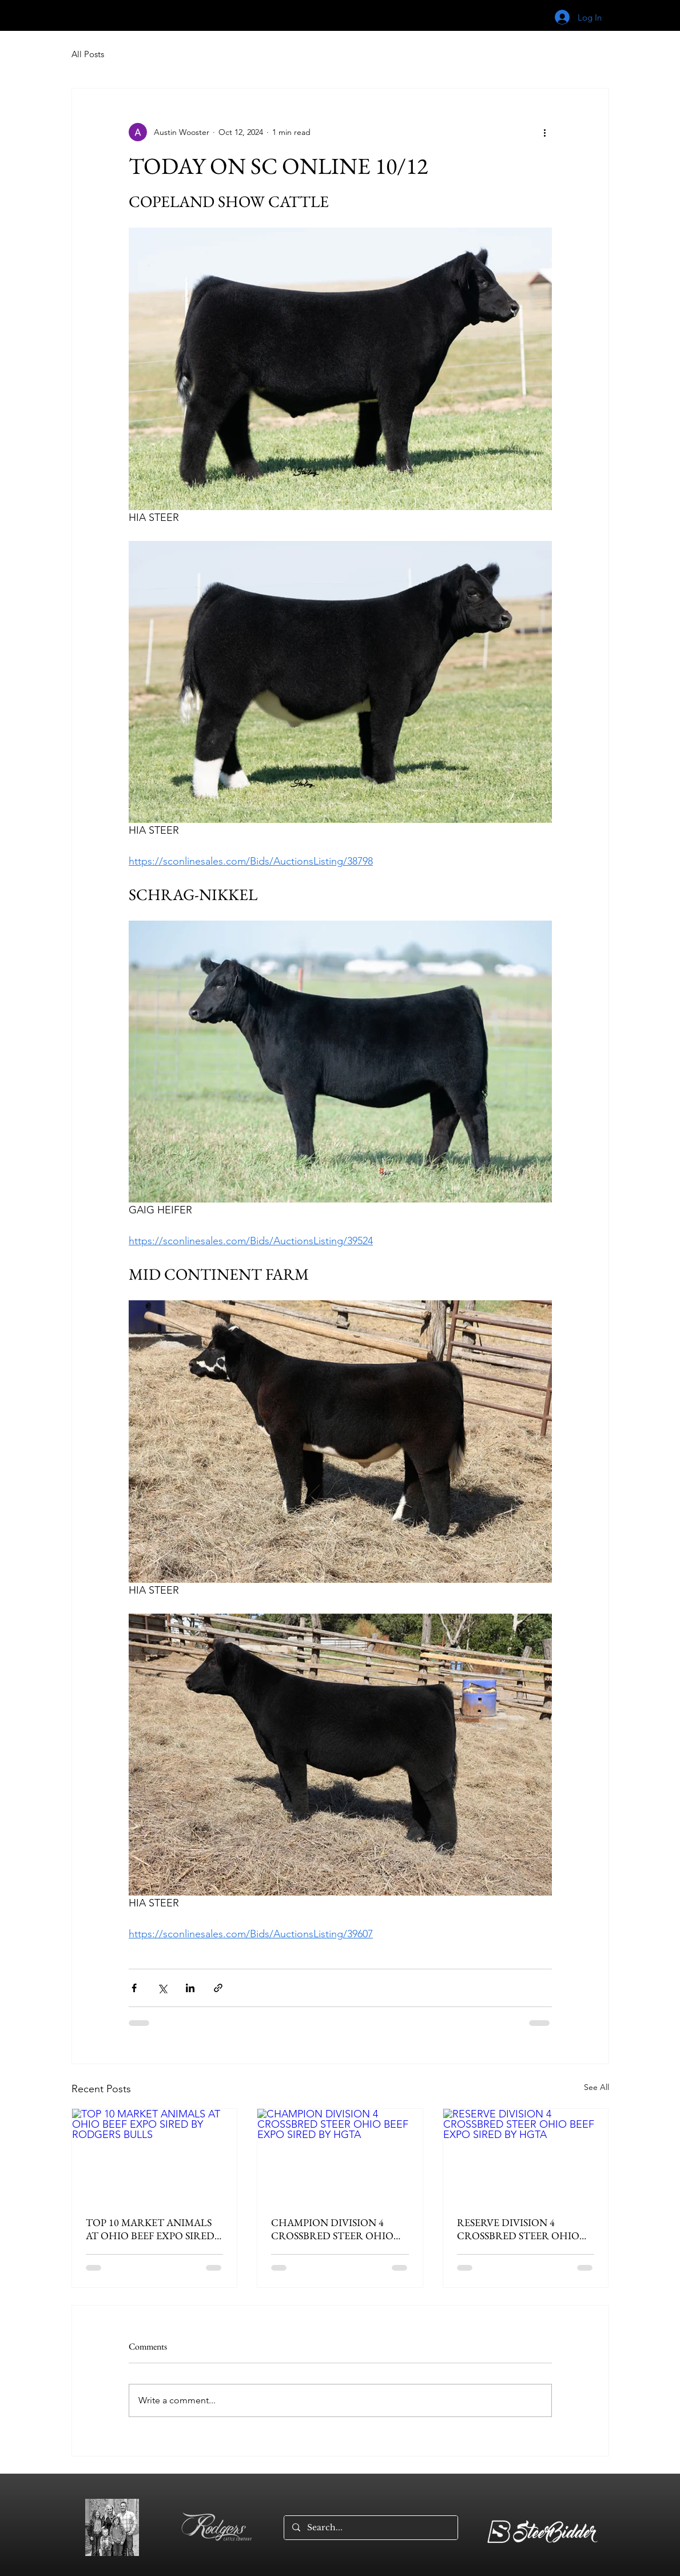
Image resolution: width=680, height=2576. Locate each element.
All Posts (87, 54)
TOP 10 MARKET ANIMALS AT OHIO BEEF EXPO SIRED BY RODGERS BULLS (150, 2229)
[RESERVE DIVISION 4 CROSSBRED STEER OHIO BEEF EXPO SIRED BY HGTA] (526, 2155)
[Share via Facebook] (134, 1987)
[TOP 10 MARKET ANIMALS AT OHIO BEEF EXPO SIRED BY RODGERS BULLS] (154, 2155)
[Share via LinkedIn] (190, 1987)
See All (596, 2087)
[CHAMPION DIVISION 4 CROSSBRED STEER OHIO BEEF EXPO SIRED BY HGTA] (340, 2155)
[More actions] (545, 132)
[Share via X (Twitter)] (162, 1987)
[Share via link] (218, 1987)
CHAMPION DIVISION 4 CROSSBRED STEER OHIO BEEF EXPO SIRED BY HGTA (335, 2229)
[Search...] (370, 2527)
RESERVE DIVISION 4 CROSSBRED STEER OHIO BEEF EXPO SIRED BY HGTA (521, 2229)
